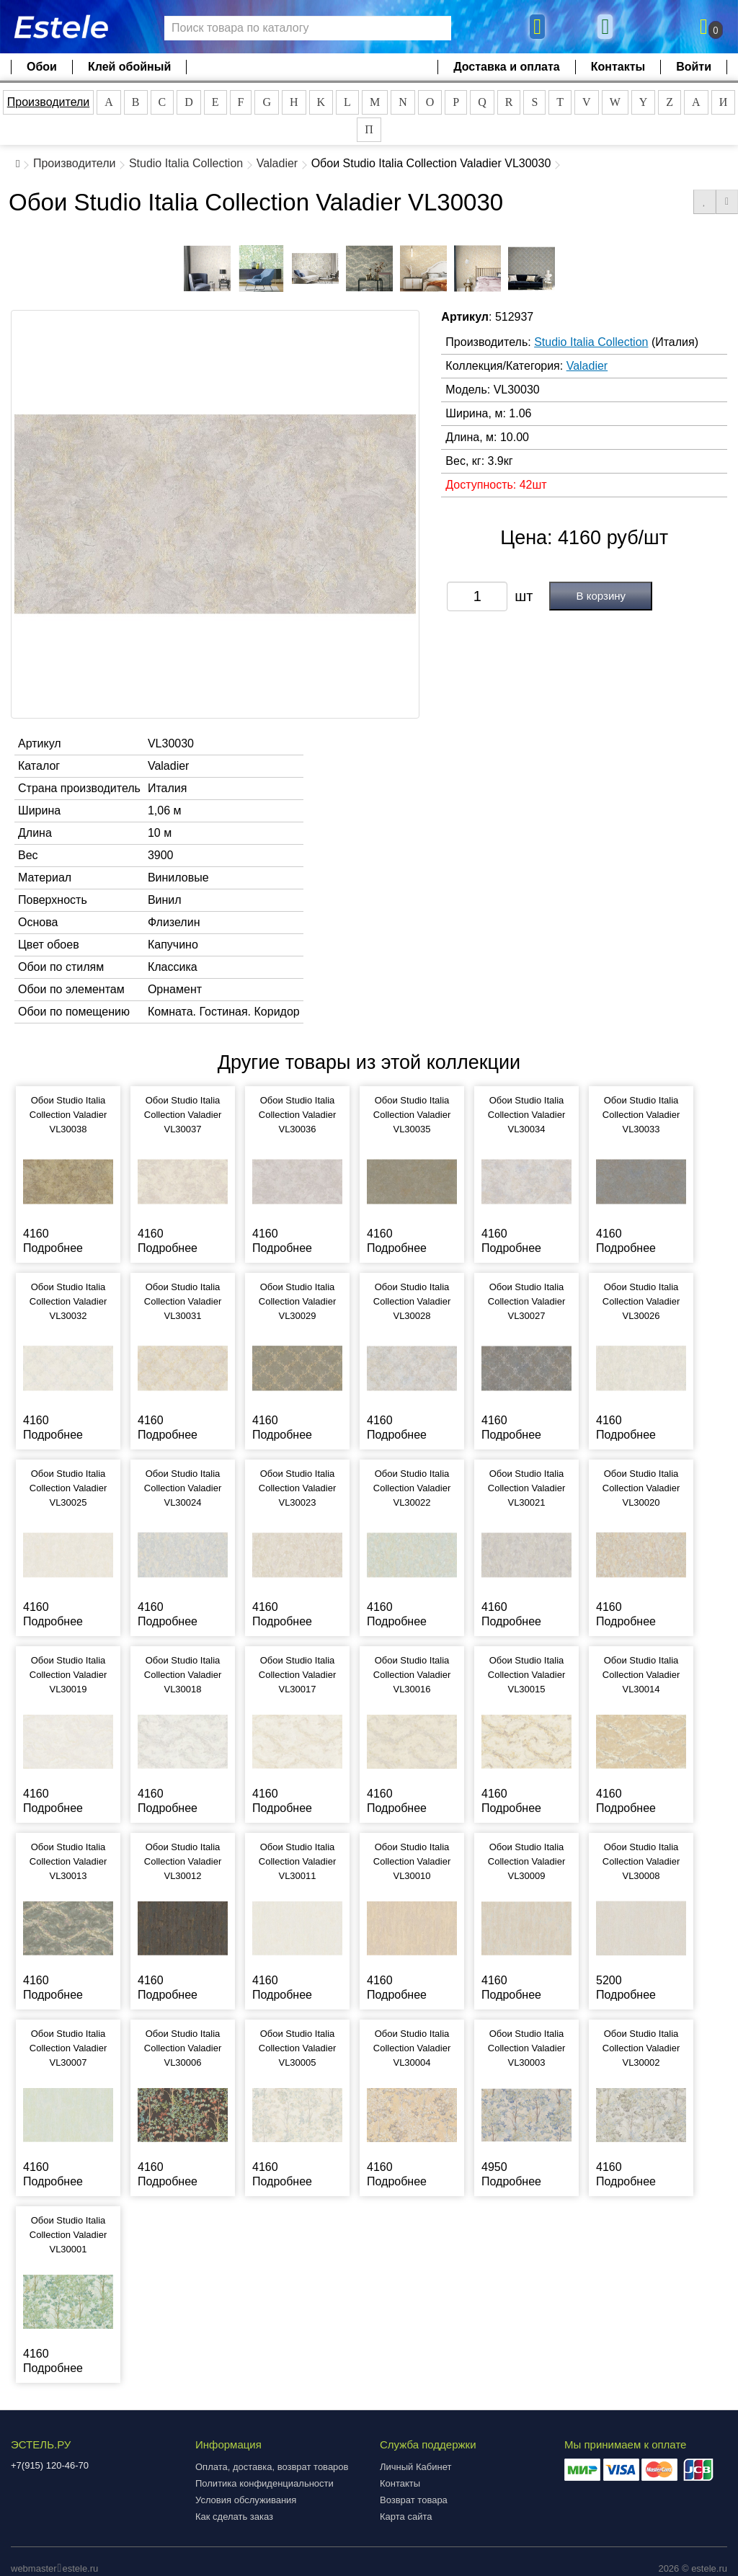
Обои (42, 67)
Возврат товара (414, 2500)
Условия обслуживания (245, 2500)
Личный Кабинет (415, 2466)
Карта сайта (406, 2516)
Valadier (277, 163)
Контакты (618, 67)
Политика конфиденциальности (264, 2483)
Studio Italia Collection (186, 163)
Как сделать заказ (234, 2516)
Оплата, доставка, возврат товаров (271, 2466)
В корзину (601, 596)
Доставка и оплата (506, 67)
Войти (693, 67)
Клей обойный (129, 67)
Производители (48, 102)
